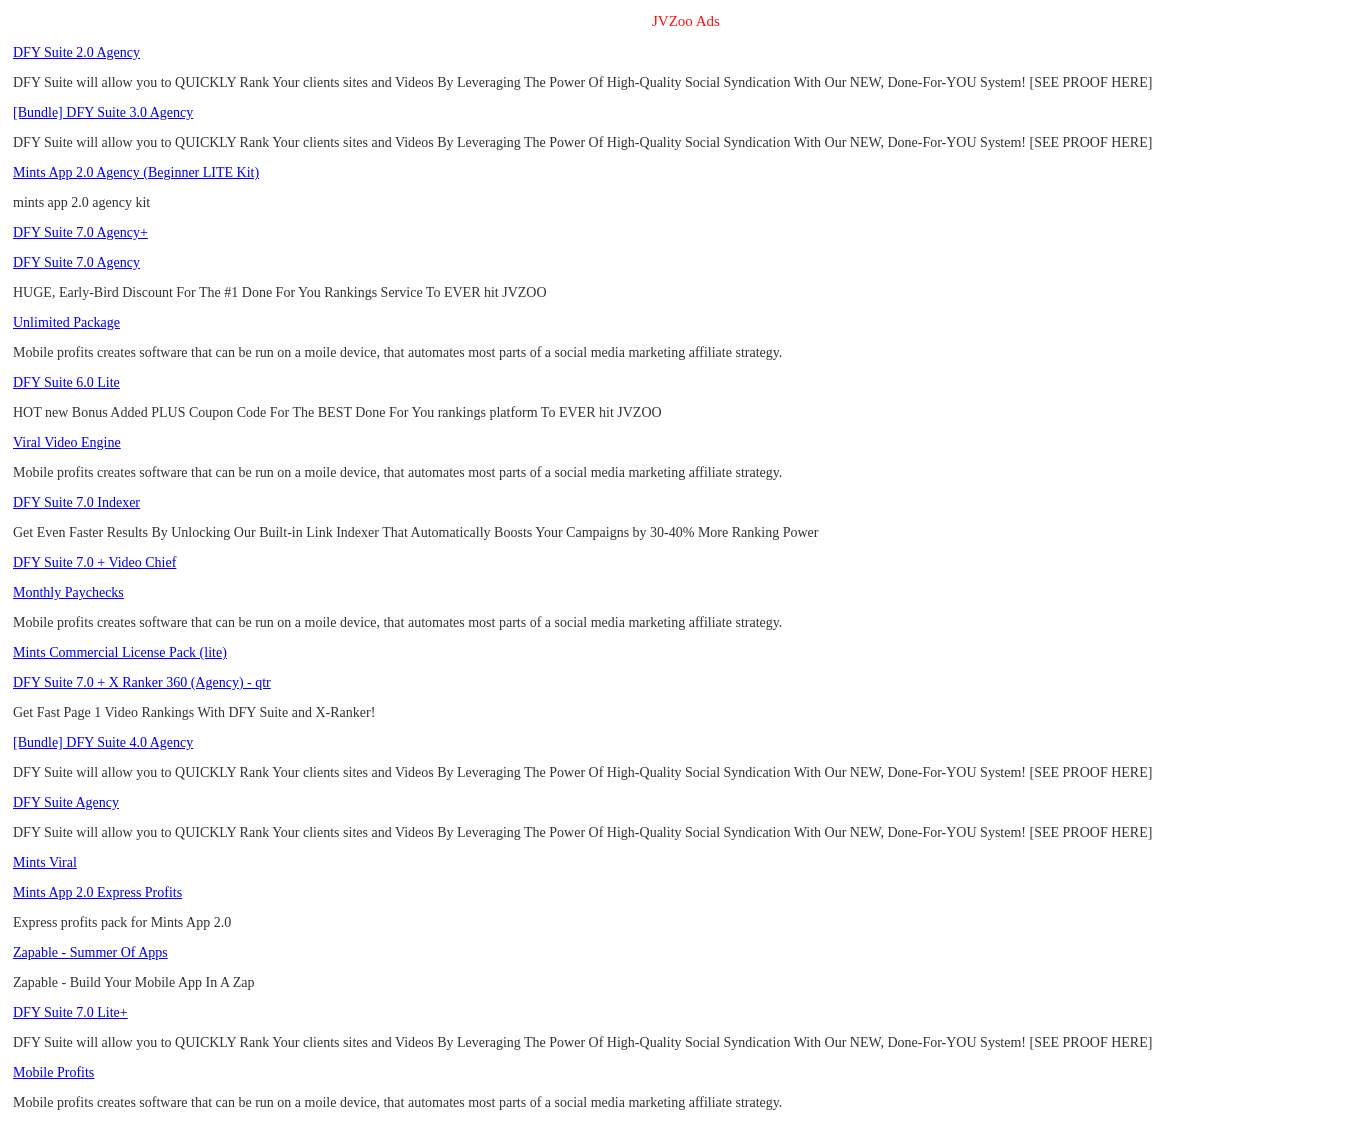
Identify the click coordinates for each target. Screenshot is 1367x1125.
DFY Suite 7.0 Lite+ (70, 1012)
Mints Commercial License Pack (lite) (120, 652)
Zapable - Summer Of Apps (90, 952)
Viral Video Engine (67, 442)
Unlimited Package (66, 322)
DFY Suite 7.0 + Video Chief (94, 562)
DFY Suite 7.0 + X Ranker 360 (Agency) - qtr (142, 682)
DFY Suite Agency (66, 802)
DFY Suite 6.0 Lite (66, 382)
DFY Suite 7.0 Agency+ (80, 232)
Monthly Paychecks (68, 592)
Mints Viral (45, 862)
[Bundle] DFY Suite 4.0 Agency (103, 742)
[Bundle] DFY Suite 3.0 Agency (103, 112)
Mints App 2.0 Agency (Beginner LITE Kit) (136, 172)
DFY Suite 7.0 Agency (76, 262)
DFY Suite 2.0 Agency (76, 52)
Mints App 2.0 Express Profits (97, 892)
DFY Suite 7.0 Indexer (76, 502)
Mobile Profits (53, 1072)
